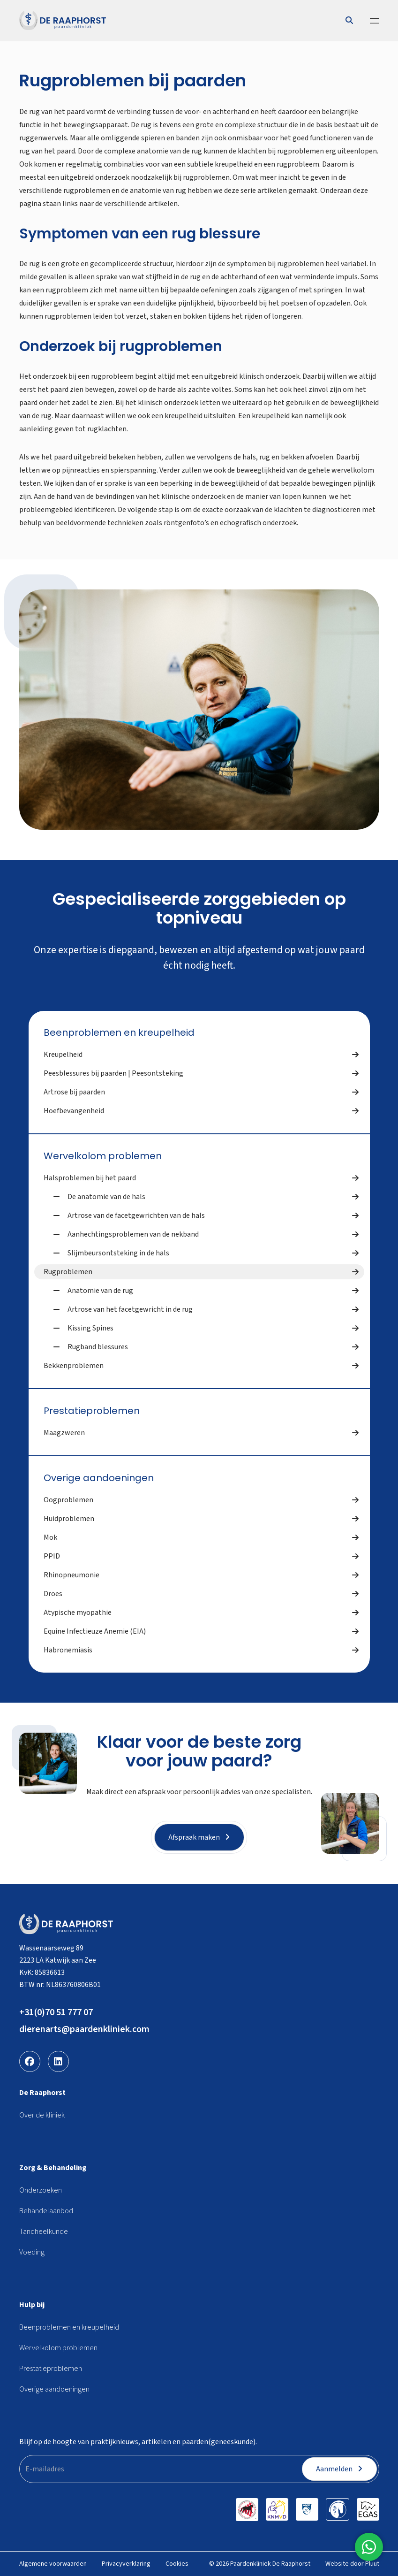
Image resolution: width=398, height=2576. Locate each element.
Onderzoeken (40, 2190)
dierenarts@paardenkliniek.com (84, 2029)
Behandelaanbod (46, 2211)
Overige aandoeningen (99, 1477)
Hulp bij (32, 2305)
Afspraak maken (199, 1837)
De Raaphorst (42, 2092)
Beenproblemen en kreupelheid (119, 1032)
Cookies (176, 2563)
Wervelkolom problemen (103, 1155)
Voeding (32, 2252)
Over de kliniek (42, 2115)
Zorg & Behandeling (52, 2168)
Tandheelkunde (43, 2231)
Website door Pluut (352, 2563)
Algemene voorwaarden (53, 2563)
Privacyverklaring (126, 2563)
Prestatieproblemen (92, 1410)
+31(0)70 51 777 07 (56, 2012)
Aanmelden (339, 2469)
